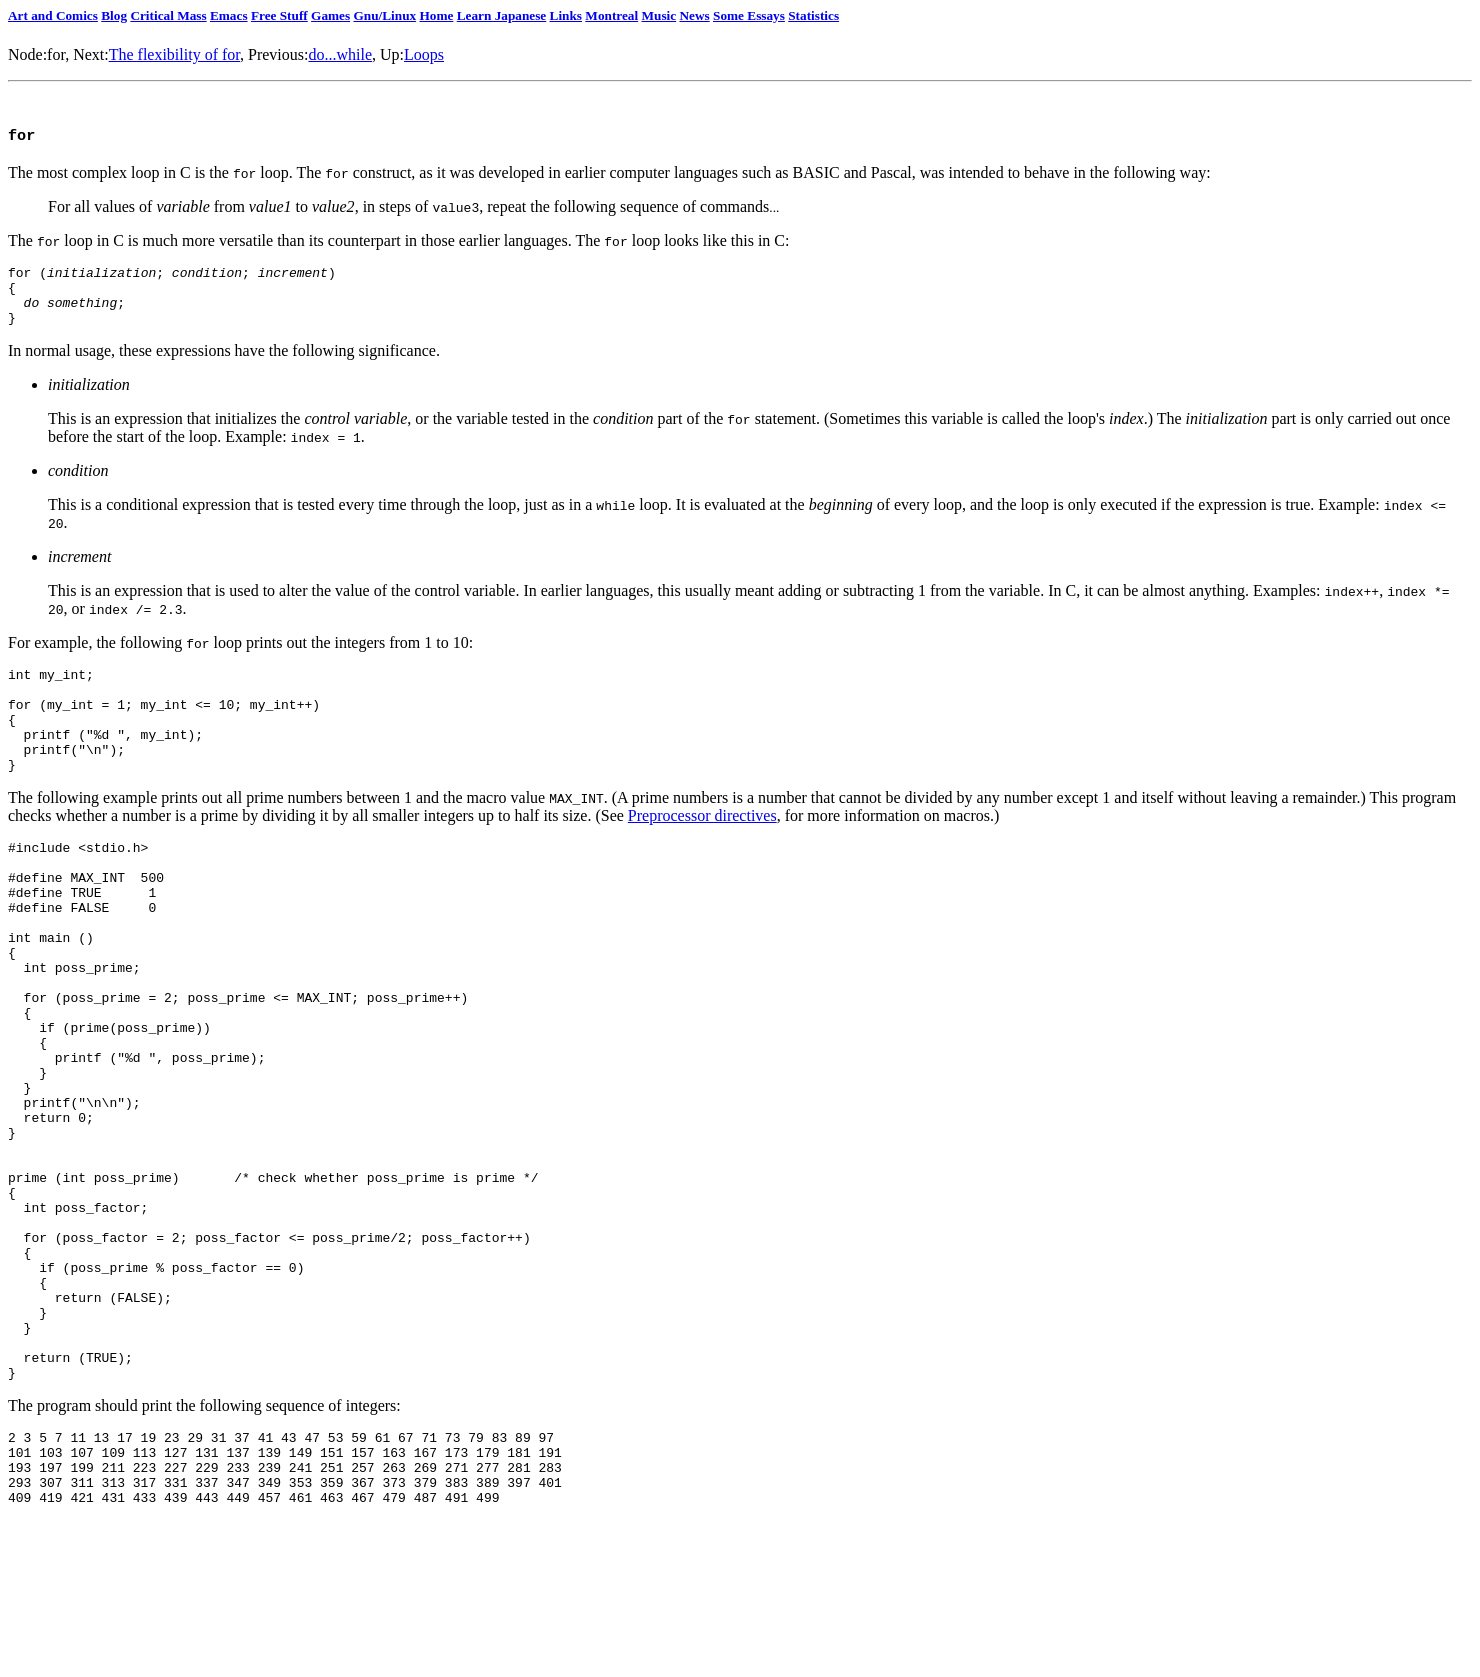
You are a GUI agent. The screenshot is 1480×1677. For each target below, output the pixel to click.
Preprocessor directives (702, 850)
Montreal (611, 15)
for (56, 54)
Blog (114, 15)
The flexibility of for (174, 54)
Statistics (813, 15)
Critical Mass (168, 15)
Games (330, 15)
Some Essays (749, 15)
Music (659, 15)
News (694, 15)
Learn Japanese (502, 15)
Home (436, 15)
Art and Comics (53, 15)
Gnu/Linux (384, 15)
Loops (424, 54)
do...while (340, 54)
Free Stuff (279, 15)
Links (566, 15)
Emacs (229, 15)
